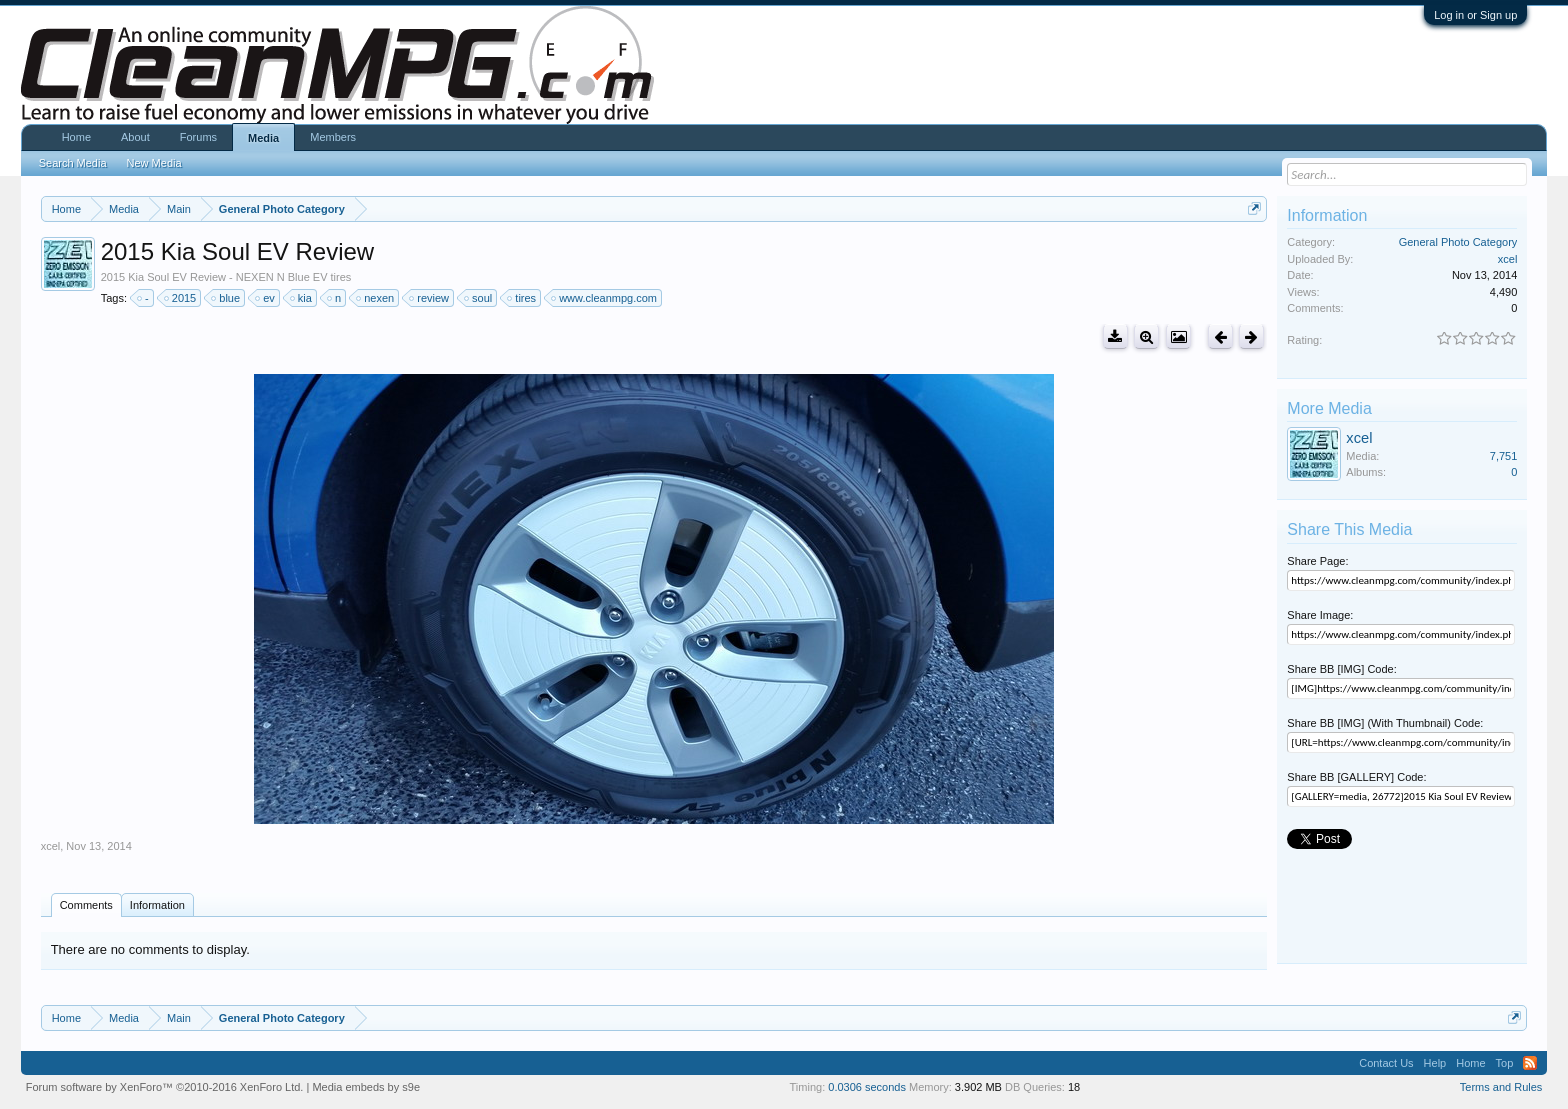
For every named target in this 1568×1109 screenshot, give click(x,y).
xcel (51, 846)
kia (302, 298)
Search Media (73, 163)
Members (333, 137)
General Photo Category (1458, 242)
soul (479, 298)
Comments (86, 905)
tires (522, 298)
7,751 (1504, 456)
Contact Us (1386, 1063)
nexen (376, 298)
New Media (154, 163)
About (135, 137)
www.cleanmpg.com (605, 298)
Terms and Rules (1501, 1087)
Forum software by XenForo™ (165, 1087)
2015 (181, 298)
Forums (198, 137)
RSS (1530, 1063)
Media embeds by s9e (366, 1087)
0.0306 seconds (867, 1087)
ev (266, 298)
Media (263, 138)
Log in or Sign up (1475, 15)
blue (226, 298)
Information (157, 905)
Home (76, 137)
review (430, 298)
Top (1505, 1063)
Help (1435, 1063)
